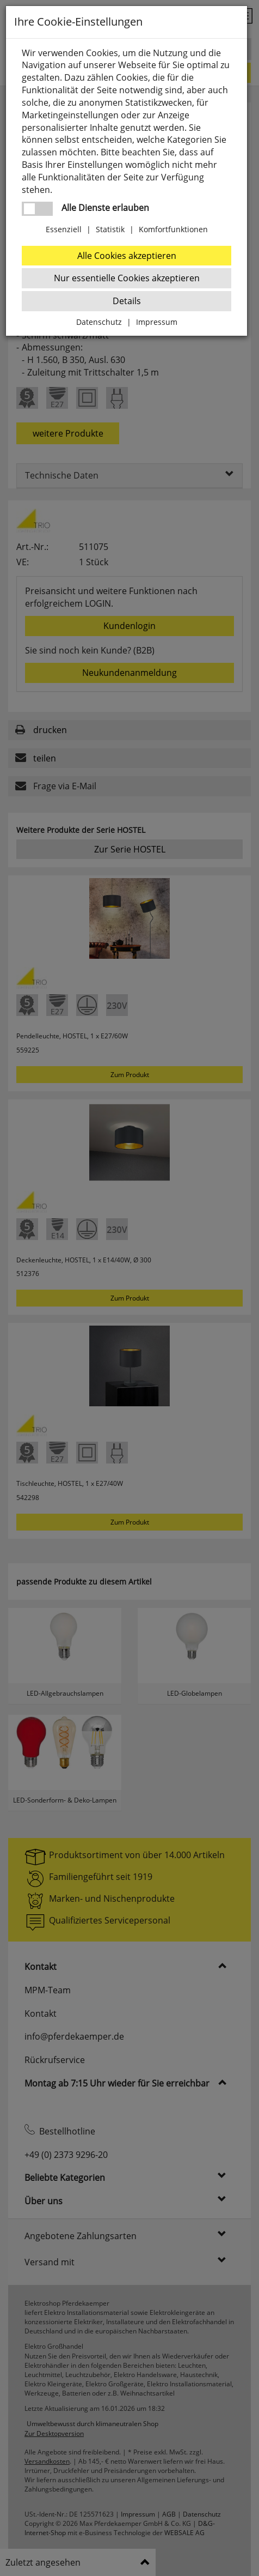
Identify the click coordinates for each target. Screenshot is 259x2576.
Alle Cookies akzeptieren (126, 256)
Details (127, 301)
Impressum (156, 322)
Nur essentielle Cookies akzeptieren (127, 278)
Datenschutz (99, 322)
